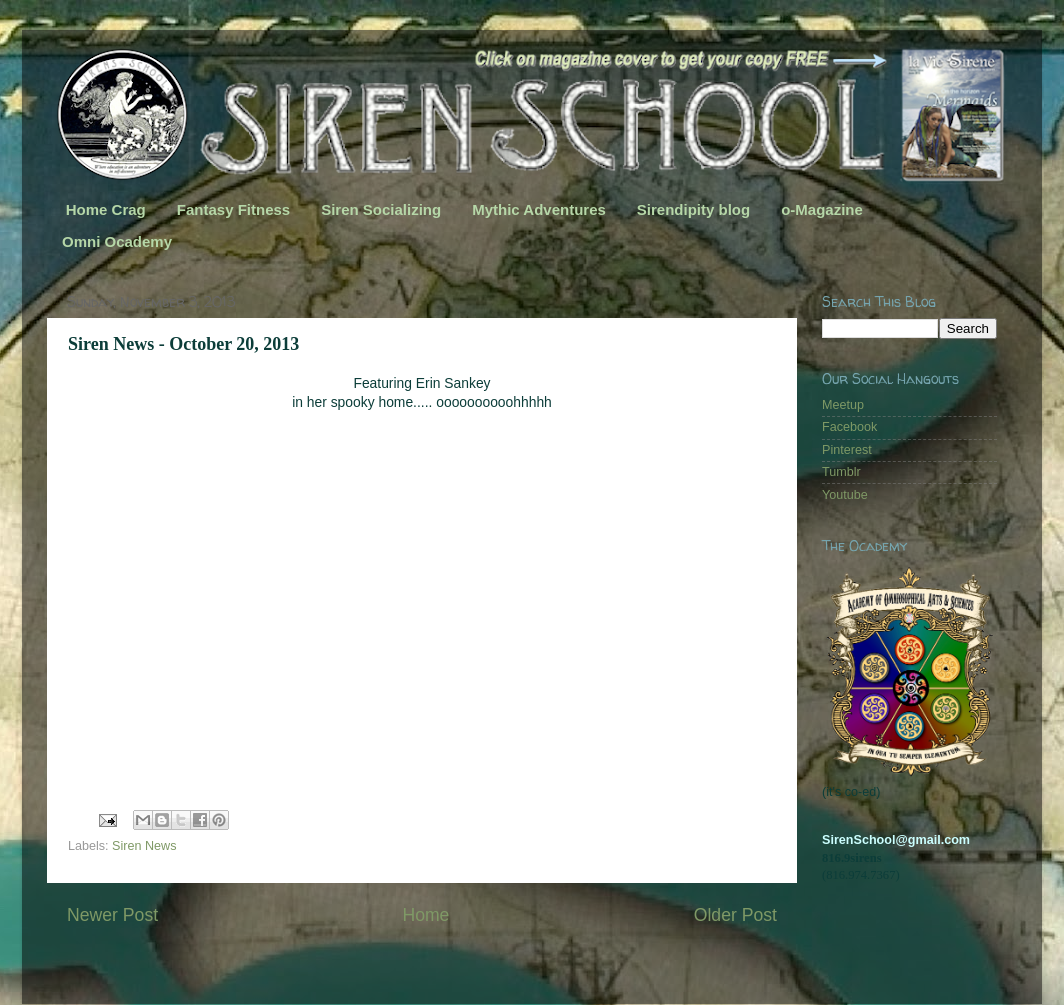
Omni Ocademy (117, 241)
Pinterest (847, 450)
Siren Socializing (381, 209)
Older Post (735, 915)
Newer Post (112, 915)
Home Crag (106, 209)
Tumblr (841, 472)
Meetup (843, 405)
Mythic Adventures (539, 209)
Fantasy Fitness (233, 209)
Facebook (849, 427)
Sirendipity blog (693, 209)
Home (425, 915)
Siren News (144, 846)
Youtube (845, 495)
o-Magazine (822, 209)
